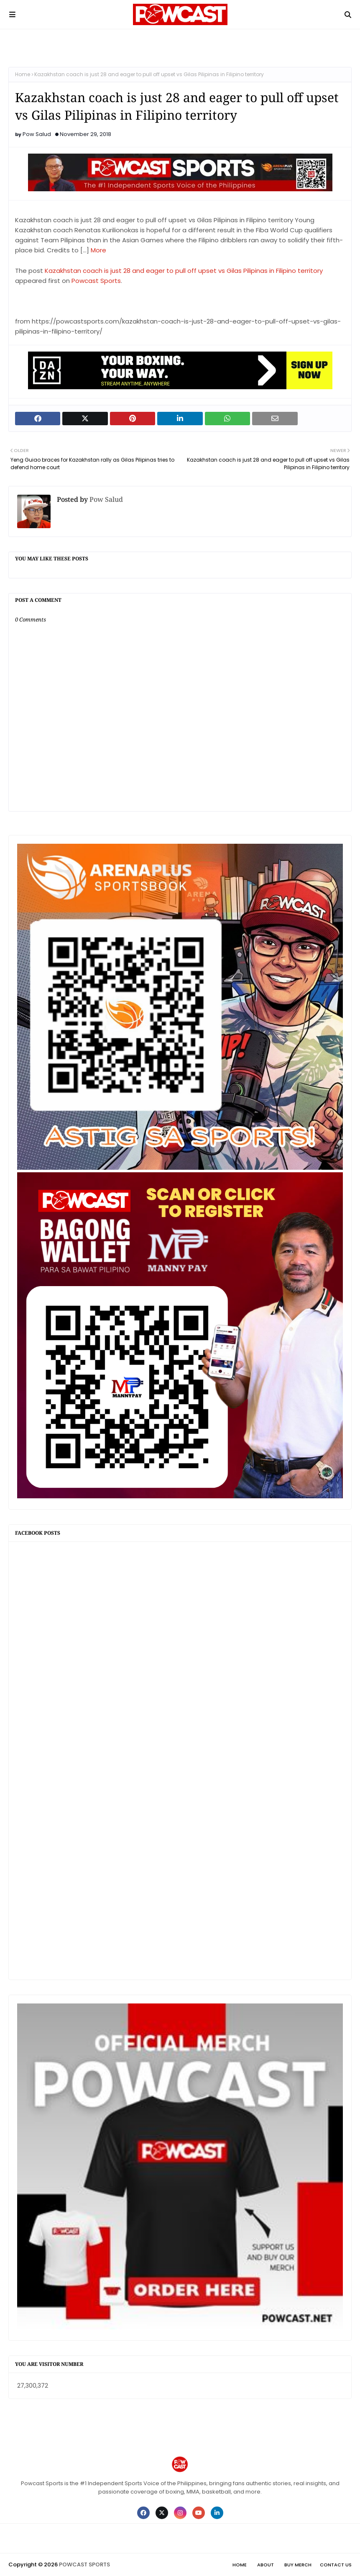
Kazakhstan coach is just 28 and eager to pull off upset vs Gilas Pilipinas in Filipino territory (184, 270)
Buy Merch (297, 2564)
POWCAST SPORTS (84, 2564)
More (98, 250)
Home (22, 74)
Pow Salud (37, 134)
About (265, 2564)
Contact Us (336, 2564)
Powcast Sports (96, 280)
